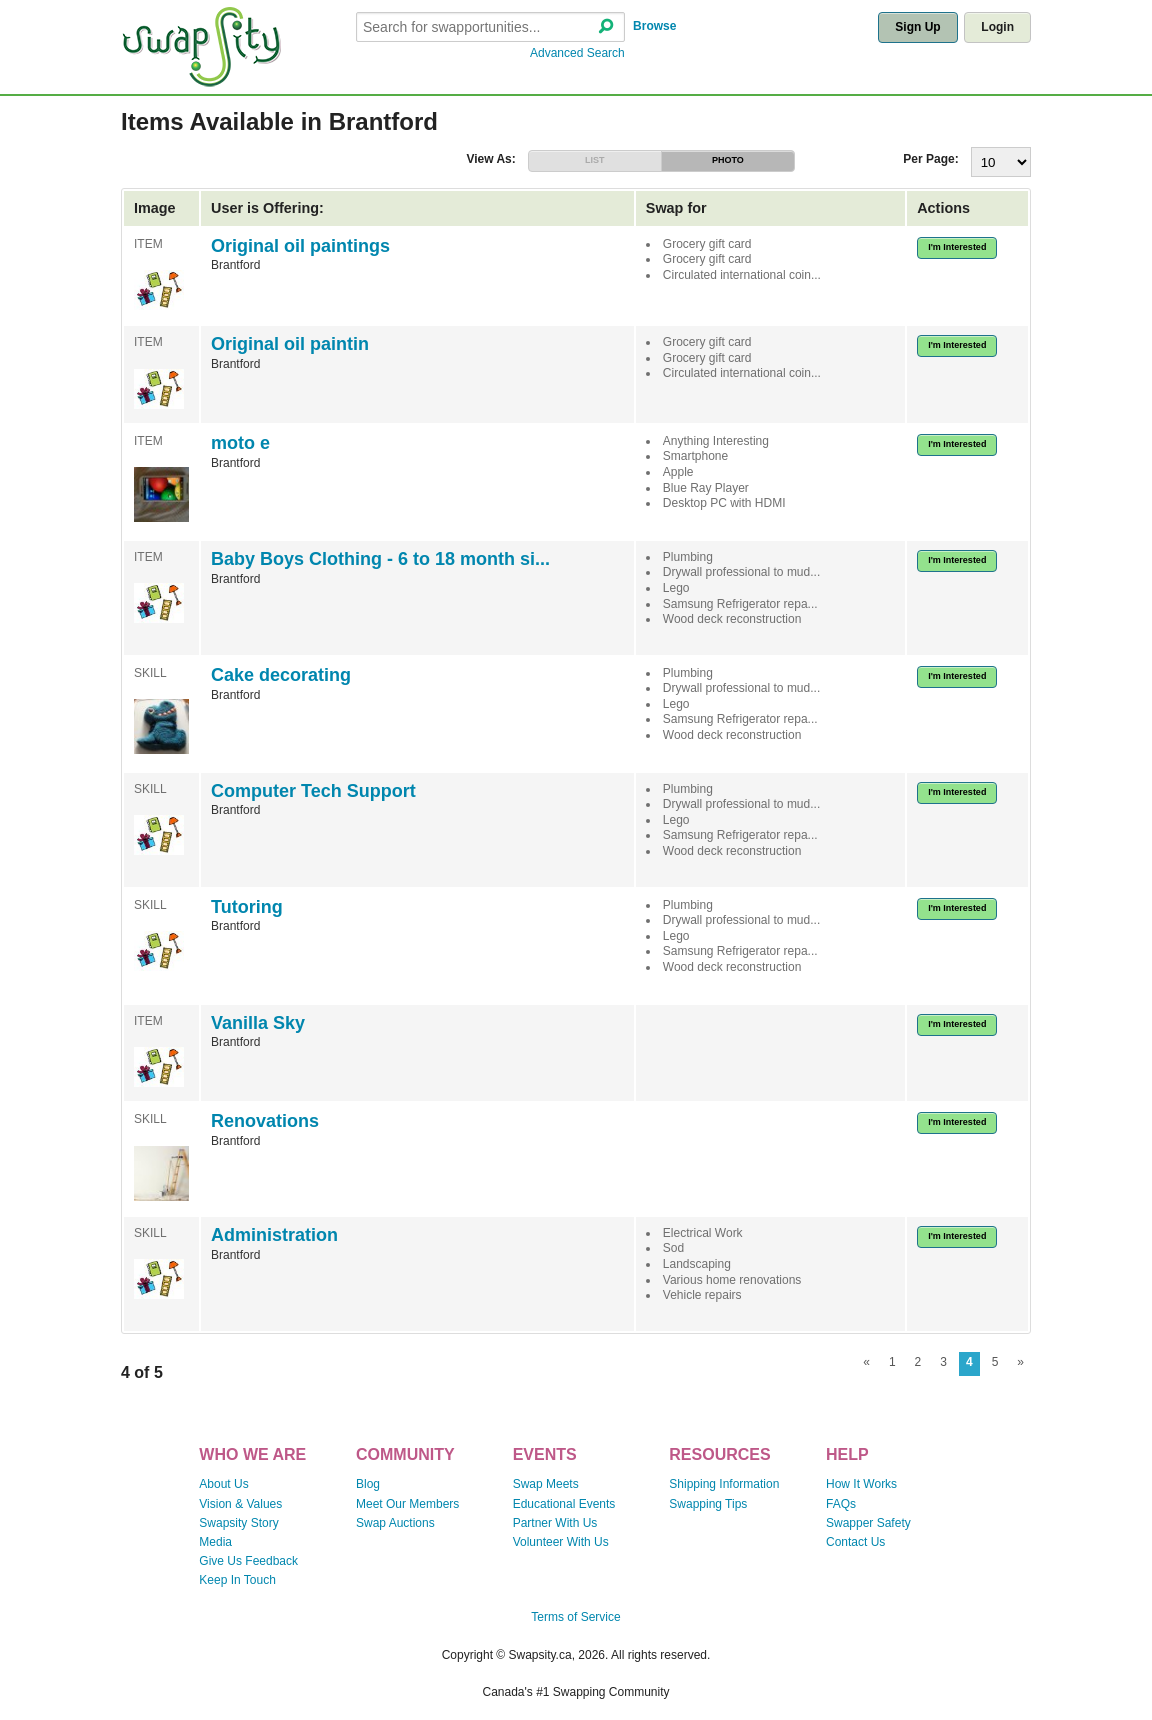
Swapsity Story (238, 1523)
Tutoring (247, 907)
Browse (654, 26)
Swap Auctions (395, 1523)
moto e (240, 443)
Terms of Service (575, 1617)
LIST (595, 160)
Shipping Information (724, 1484)
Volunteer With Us (561, 1542)
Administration (274, 1235)
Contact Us (855, 1542)
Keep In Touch (237, 1580)
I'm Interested (957, 247)
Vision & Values (240, 1504)
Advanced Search (577, 53)
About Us (223, 1484)
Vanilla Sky (258, 1023)
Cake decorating (281, 675)
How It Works (861, 1484)
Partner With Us (555, 1523)
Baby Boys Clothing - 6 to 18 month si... (380, 559)
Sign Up (917, 27)
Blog (368, 1484)
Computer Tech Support (313, 791)
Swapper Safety (868, 1523)
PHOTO (728, 160)
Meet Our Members (407, 1504)
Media (215, 1542)
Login (997, 27)
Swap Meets (546, 1484)
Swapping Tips (708, 1504)
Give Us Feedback (248, 1561)
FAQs (841, 1504)
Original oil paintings (300, 246)
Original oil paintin (290, 344)
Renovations (265, 1121)
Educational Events (564, 1504)
